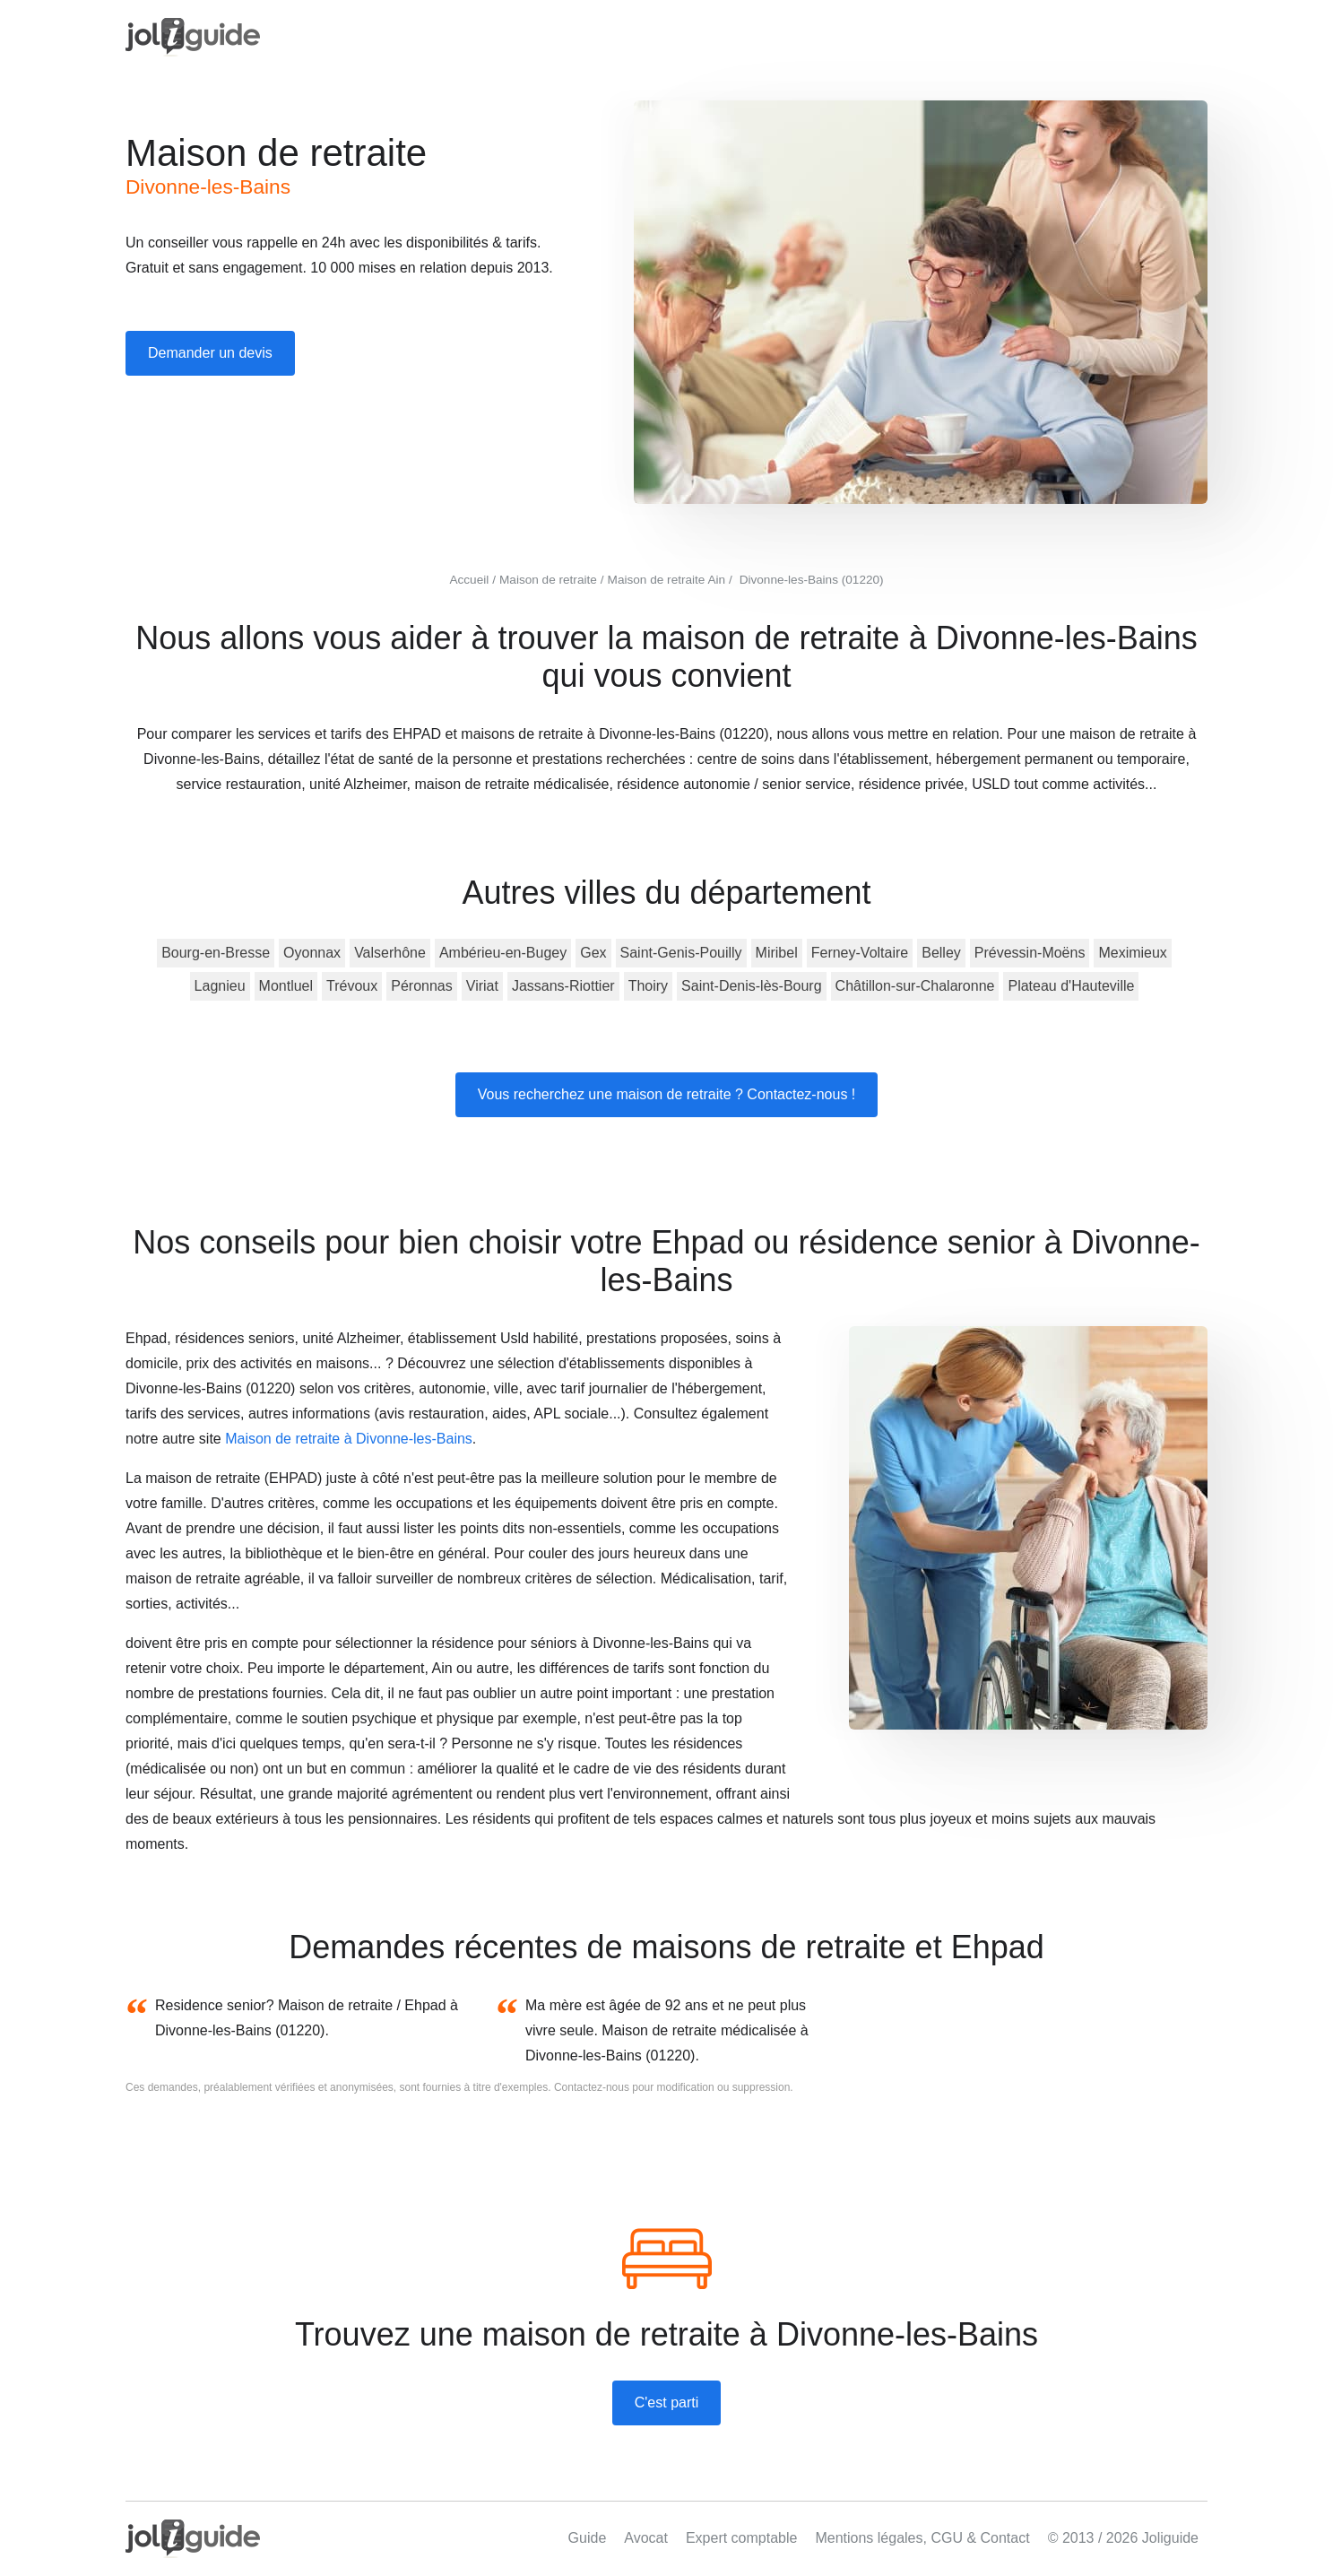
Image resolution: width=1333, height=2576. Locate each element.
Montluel (286, 985)
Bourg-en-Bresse (215, 952)
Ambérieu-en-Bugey (503, 952)
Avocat (646, 2538)
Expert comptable (742, 2538)
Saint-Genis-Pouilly (681, 952)
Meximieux (1132, 952)
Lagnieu (220, 985)
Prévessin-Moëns (1030, 952)
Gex (593, 952)
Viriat (482, 985)
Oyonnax (312, 952)
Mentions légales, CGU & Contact (922, 2538)
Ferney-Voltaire (860, 952)
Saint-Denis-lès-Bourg (751, 985)
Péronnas (422, 985)
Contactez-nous (591, 2087)
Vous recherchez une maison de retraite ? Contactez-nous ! (667, 1094)
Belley (941, 952)
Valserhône (390, 952)
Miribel (777, 952)
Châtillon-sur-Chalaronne (915, 985)
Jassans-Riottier (563, 985)
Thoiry (648, 985)
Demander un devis (210, 352)
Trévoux (351, 985)
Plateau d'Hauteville (1071, 985)
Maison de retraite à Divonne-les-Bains (348, 1438)
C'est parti (667, 2402)
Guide (587, 2538)
